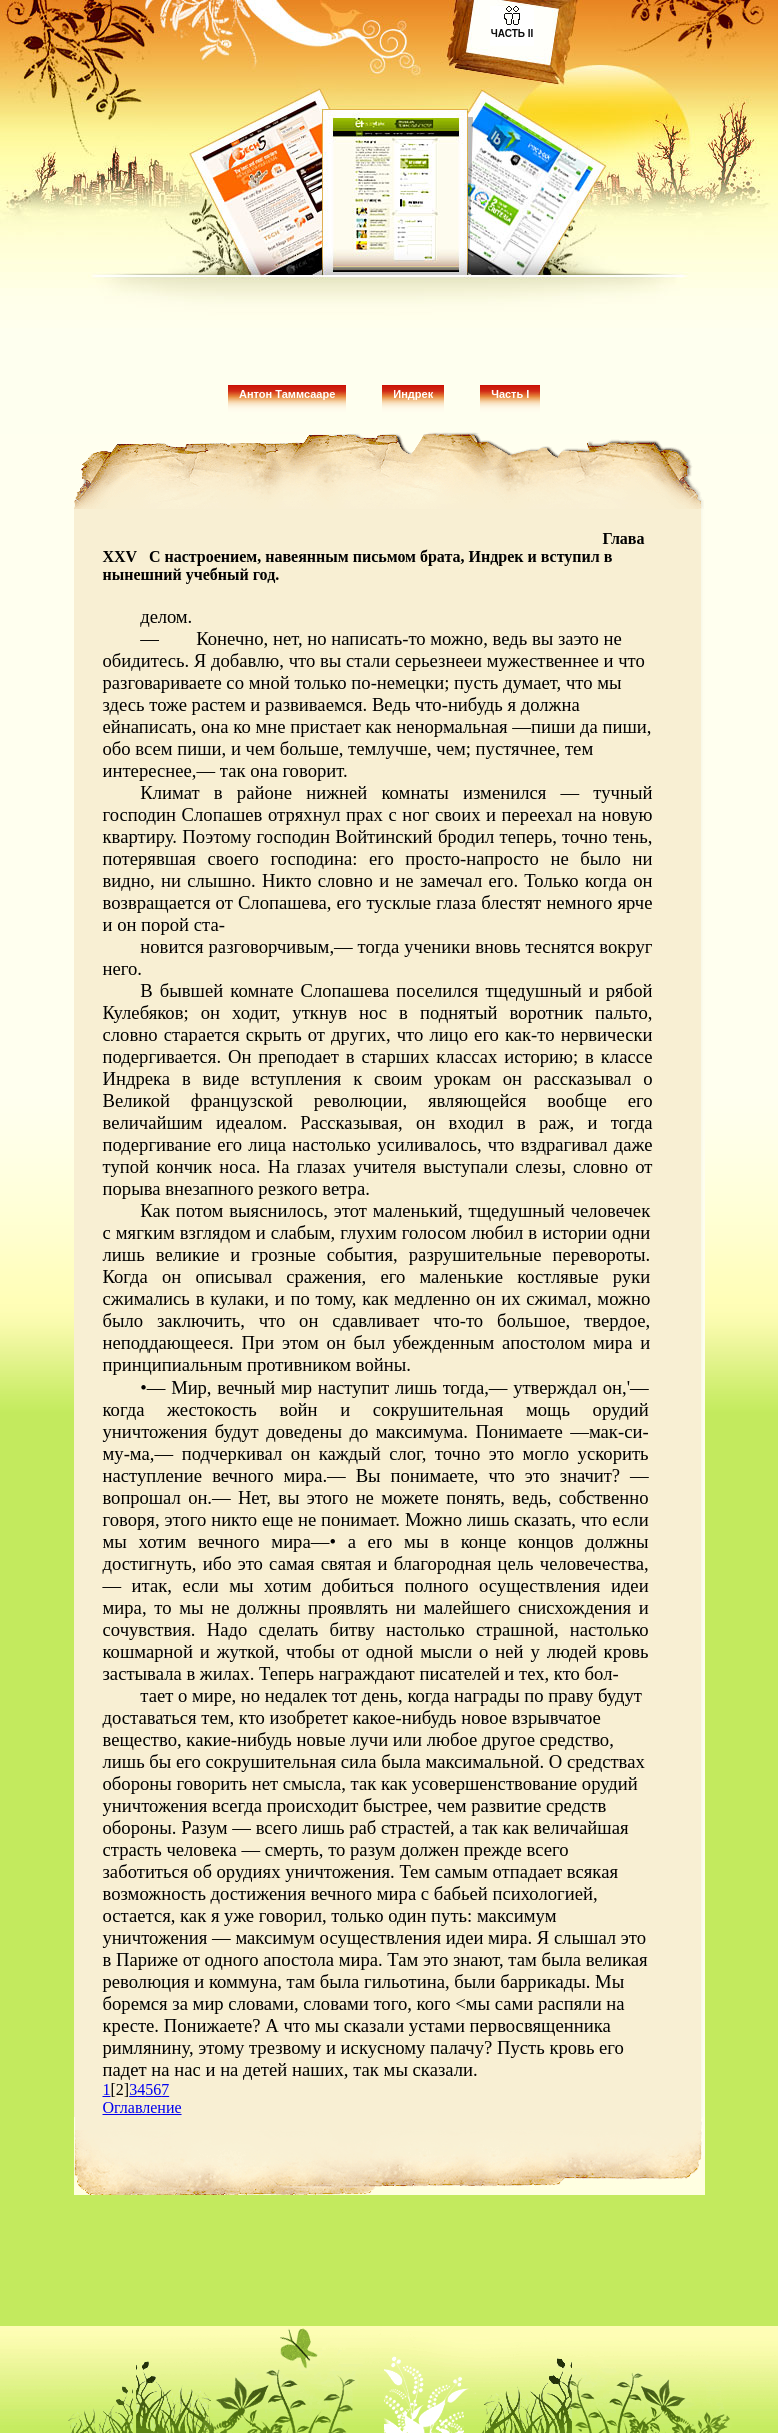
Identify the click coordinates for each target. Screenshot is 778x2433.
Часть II (512, 33)
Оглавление (142, 2107)
